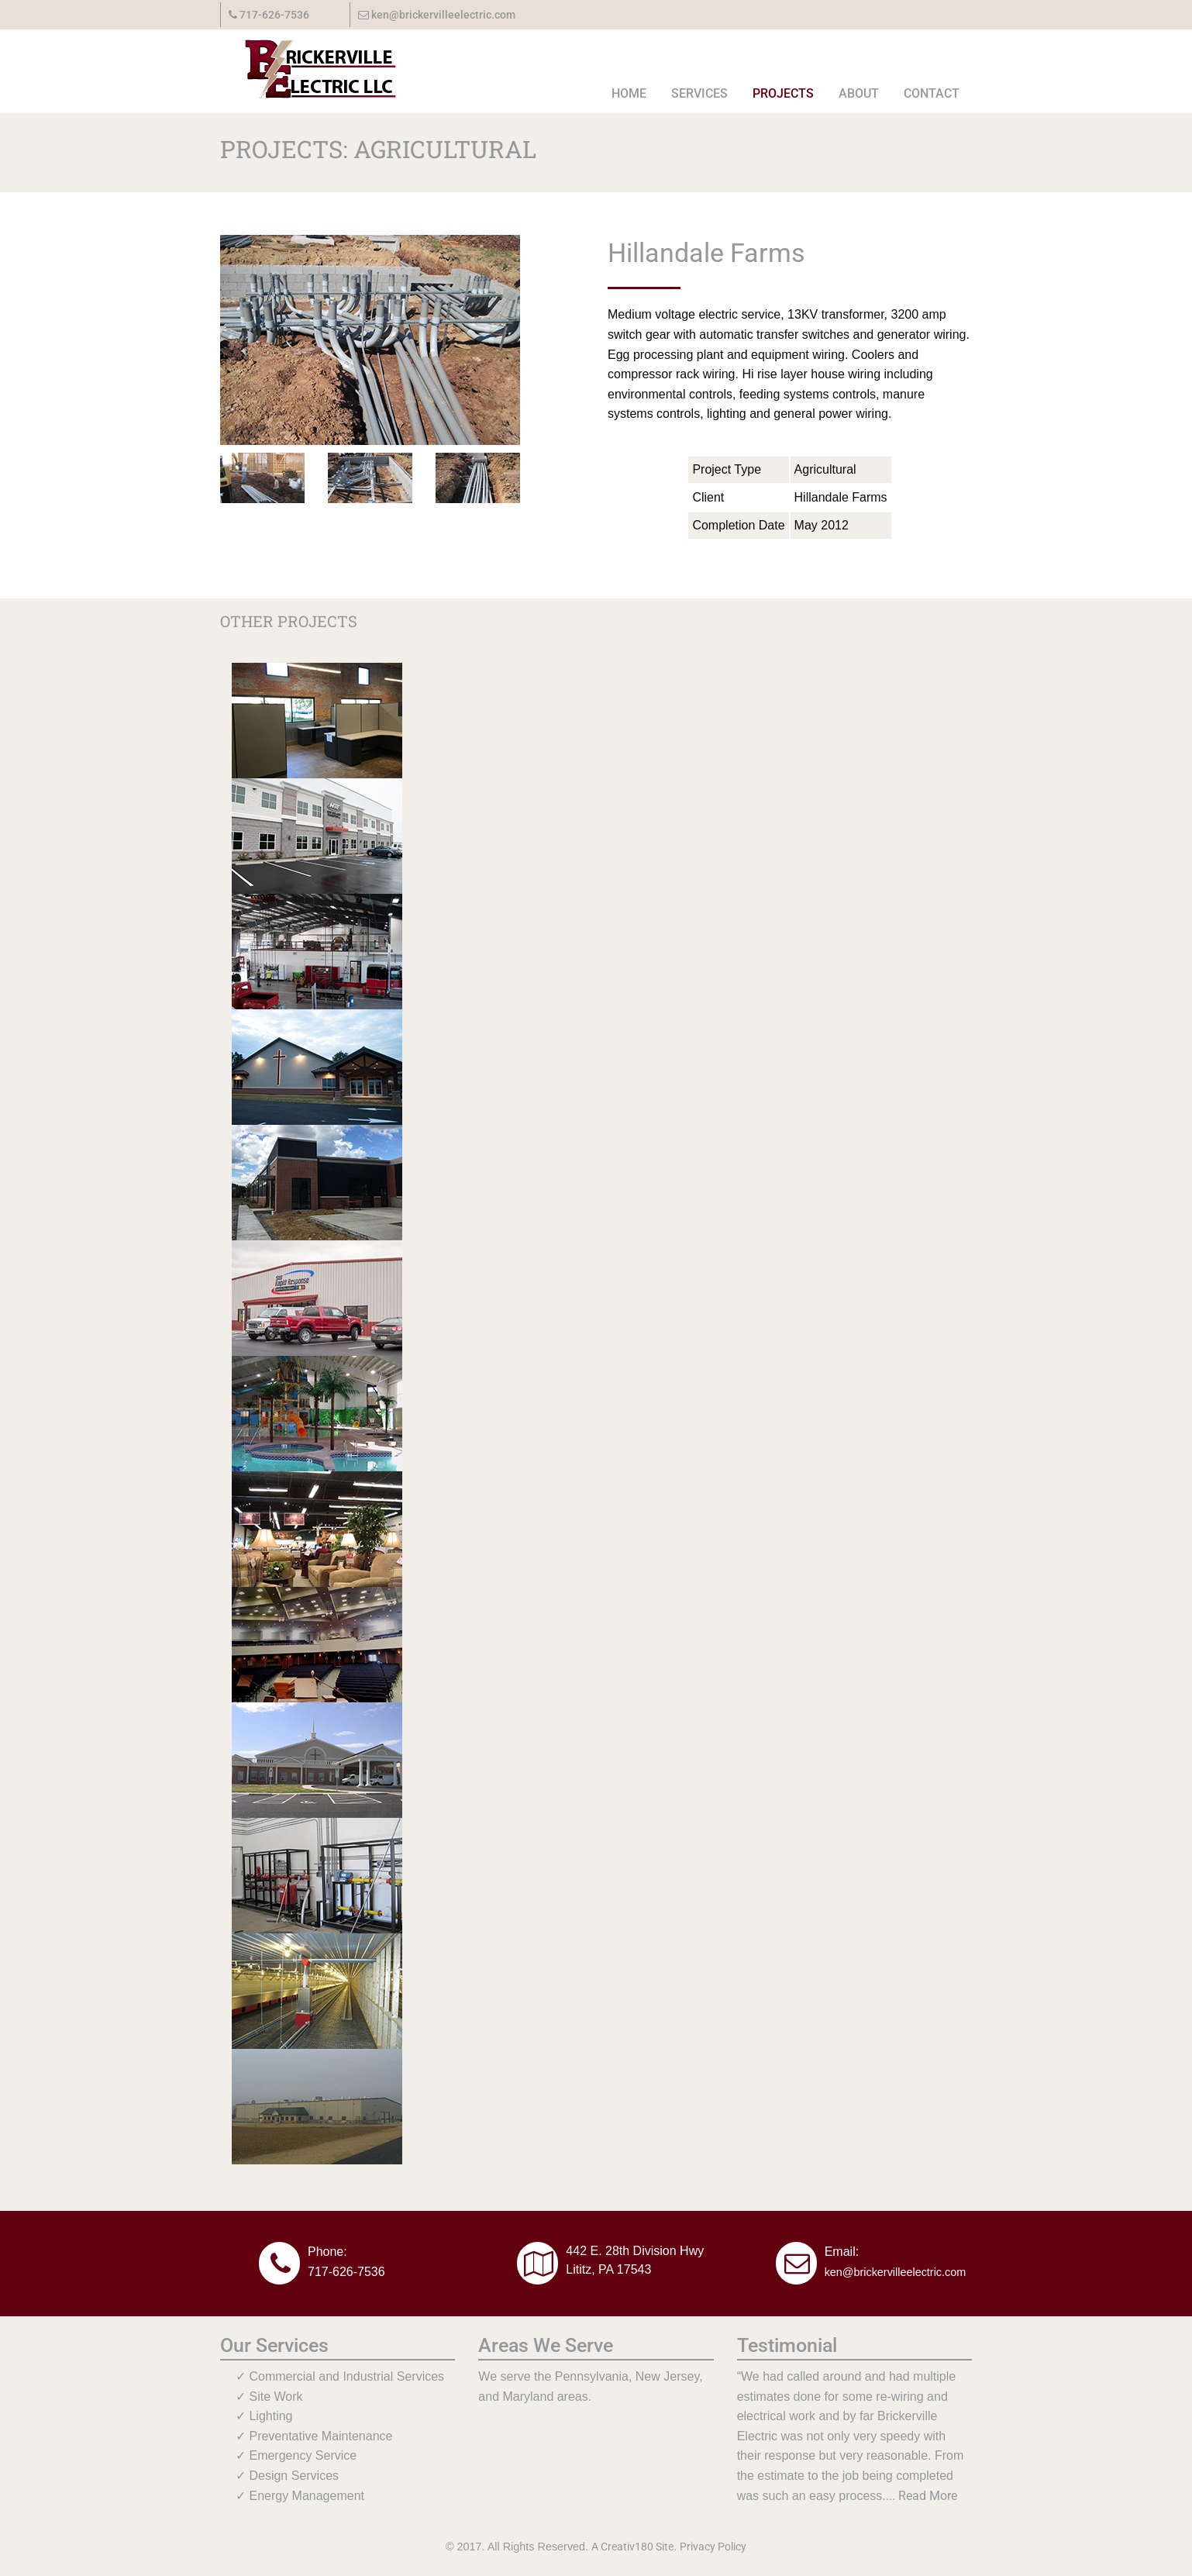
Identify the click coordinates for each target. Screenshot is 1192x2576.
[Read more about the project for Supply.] (317, 1181)
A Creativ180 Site (632, 2547)
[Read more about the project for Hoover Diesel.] (317, 2105)
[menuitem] (629, 93)
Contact (931, 93)
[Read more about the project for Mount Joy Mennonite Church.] (317, 1759)
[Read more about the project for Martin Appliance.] (317, 1528)
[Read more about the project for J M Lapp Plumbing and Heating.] (317, 719)
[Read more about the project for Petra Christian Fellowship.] (317, 1643)
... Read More (921, 2495)
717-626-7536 (346, 2271)
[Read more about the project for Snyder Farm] (317, 1990)
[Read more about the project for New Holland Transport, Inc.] (317, 835)
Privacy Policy (713, 2547)
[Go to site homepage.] (309, 64)
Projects (783, 93)
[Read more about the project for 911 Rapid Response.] (317, 1297)
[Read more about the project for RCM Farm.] (317, 1874)
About (859, 93)
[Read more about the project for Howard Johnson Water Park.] (317, 1412)
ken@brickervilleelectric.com (436, 15)
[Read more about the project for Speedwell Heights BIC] (317, 1066)
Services (699, 93)
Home (629, 93)
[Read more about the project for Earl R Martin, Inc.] (317, 950)
